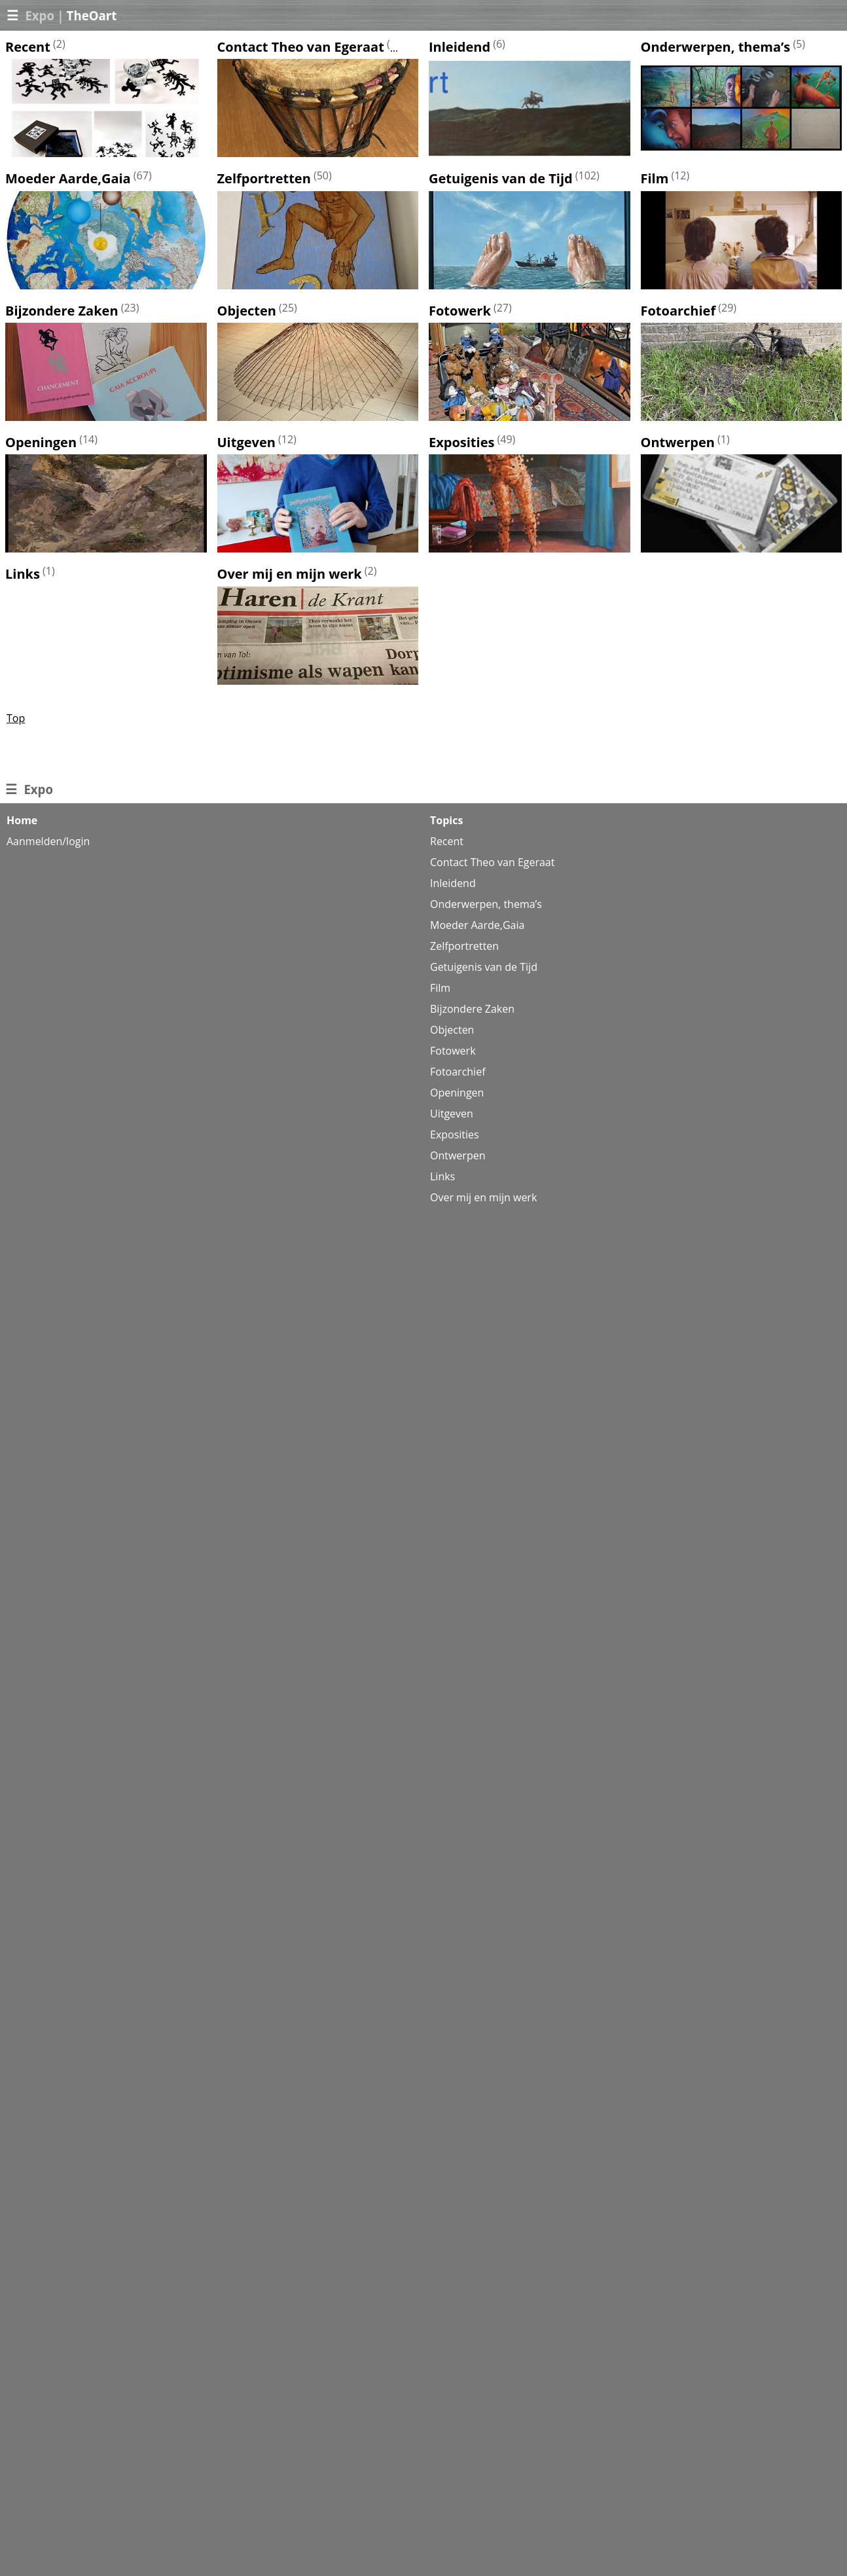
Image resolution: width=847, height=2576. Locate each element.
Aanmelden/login (48, 841)
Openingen (41, 442)
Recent (27, 47)
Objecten (246, 310)
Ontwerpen (678, 442)
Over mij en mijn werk (289, 574)
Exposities (461, 442)
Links (22, 574)
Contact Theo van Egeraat (300, 47)
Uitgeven (246, 442)
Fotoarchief (678, 310)
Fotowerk (460, 310)
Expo (39, 15)
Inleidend (459, 47)
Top (16, 718)
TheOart (92, 15)
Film (655, 179)
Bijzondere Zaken (61, 310)
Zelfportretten (264, 179)
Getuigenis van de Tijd (501, 179)
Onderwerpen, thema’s (716, 47)
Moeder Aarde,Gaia (68, 179)
